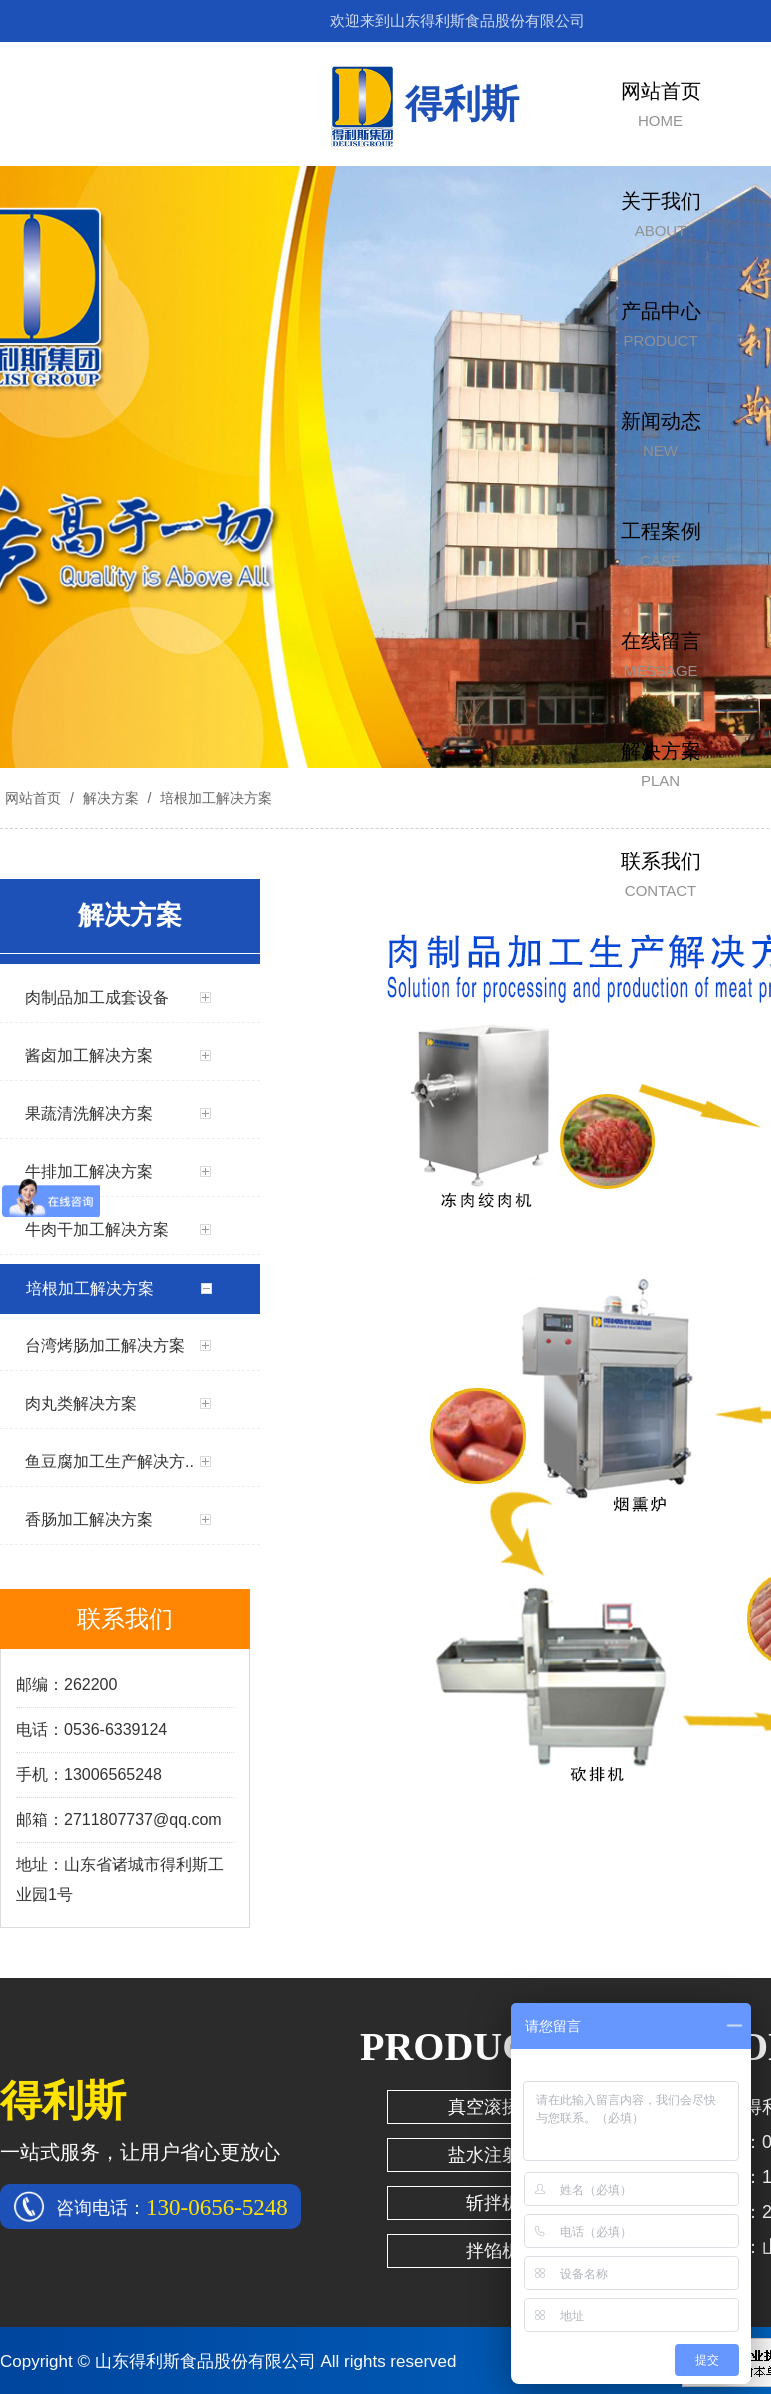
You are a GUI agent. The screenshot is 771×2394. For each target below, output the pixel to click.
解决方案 (111, 798)
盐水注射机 (493, 2155)
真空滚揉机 (493, 2107)
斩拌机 (493, 2203)
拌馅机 (493, 2251)
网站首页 (33, 798)
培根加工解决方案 (214, 798)
